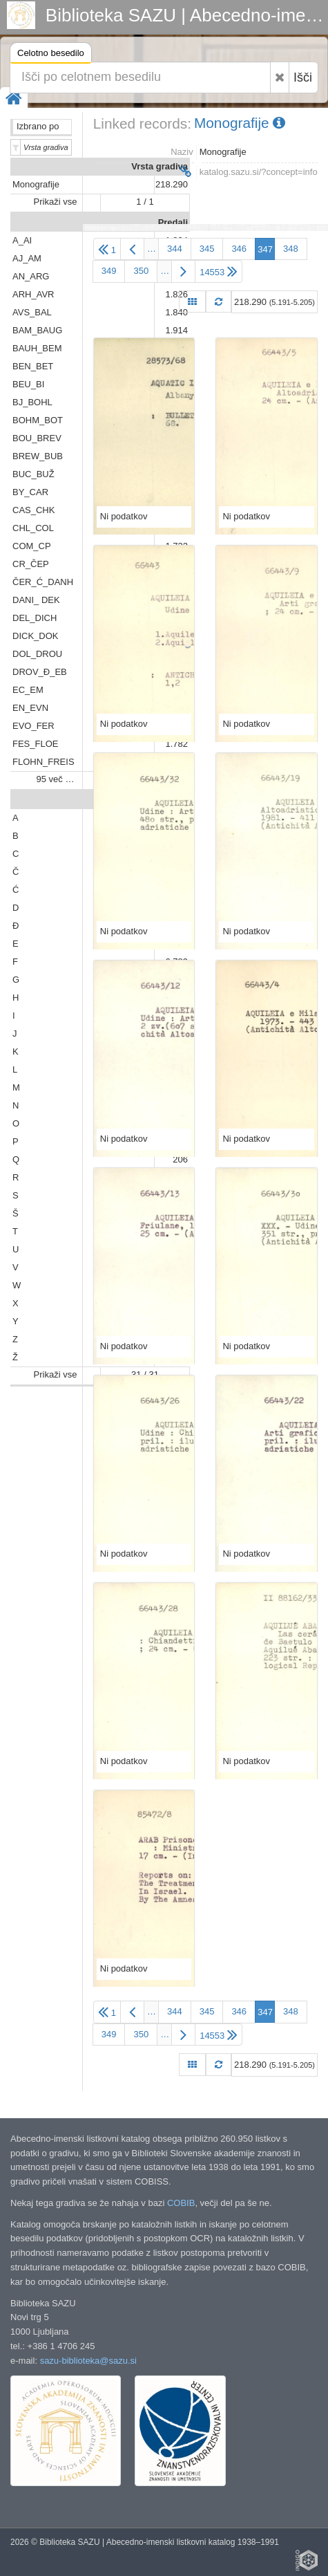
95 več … (56, 779)
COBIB (181, 2203)
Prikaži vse (55, 201)
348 (290, 248)
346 (239, 248)
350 (140, 271)
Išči (302, 77)
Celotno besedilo (50, 55)
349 (109, 271)
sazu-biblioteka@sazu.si (88, 2360)
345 (207, 248)
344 (174, 248)
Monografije (239, 123)
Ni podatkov (124, 516)
